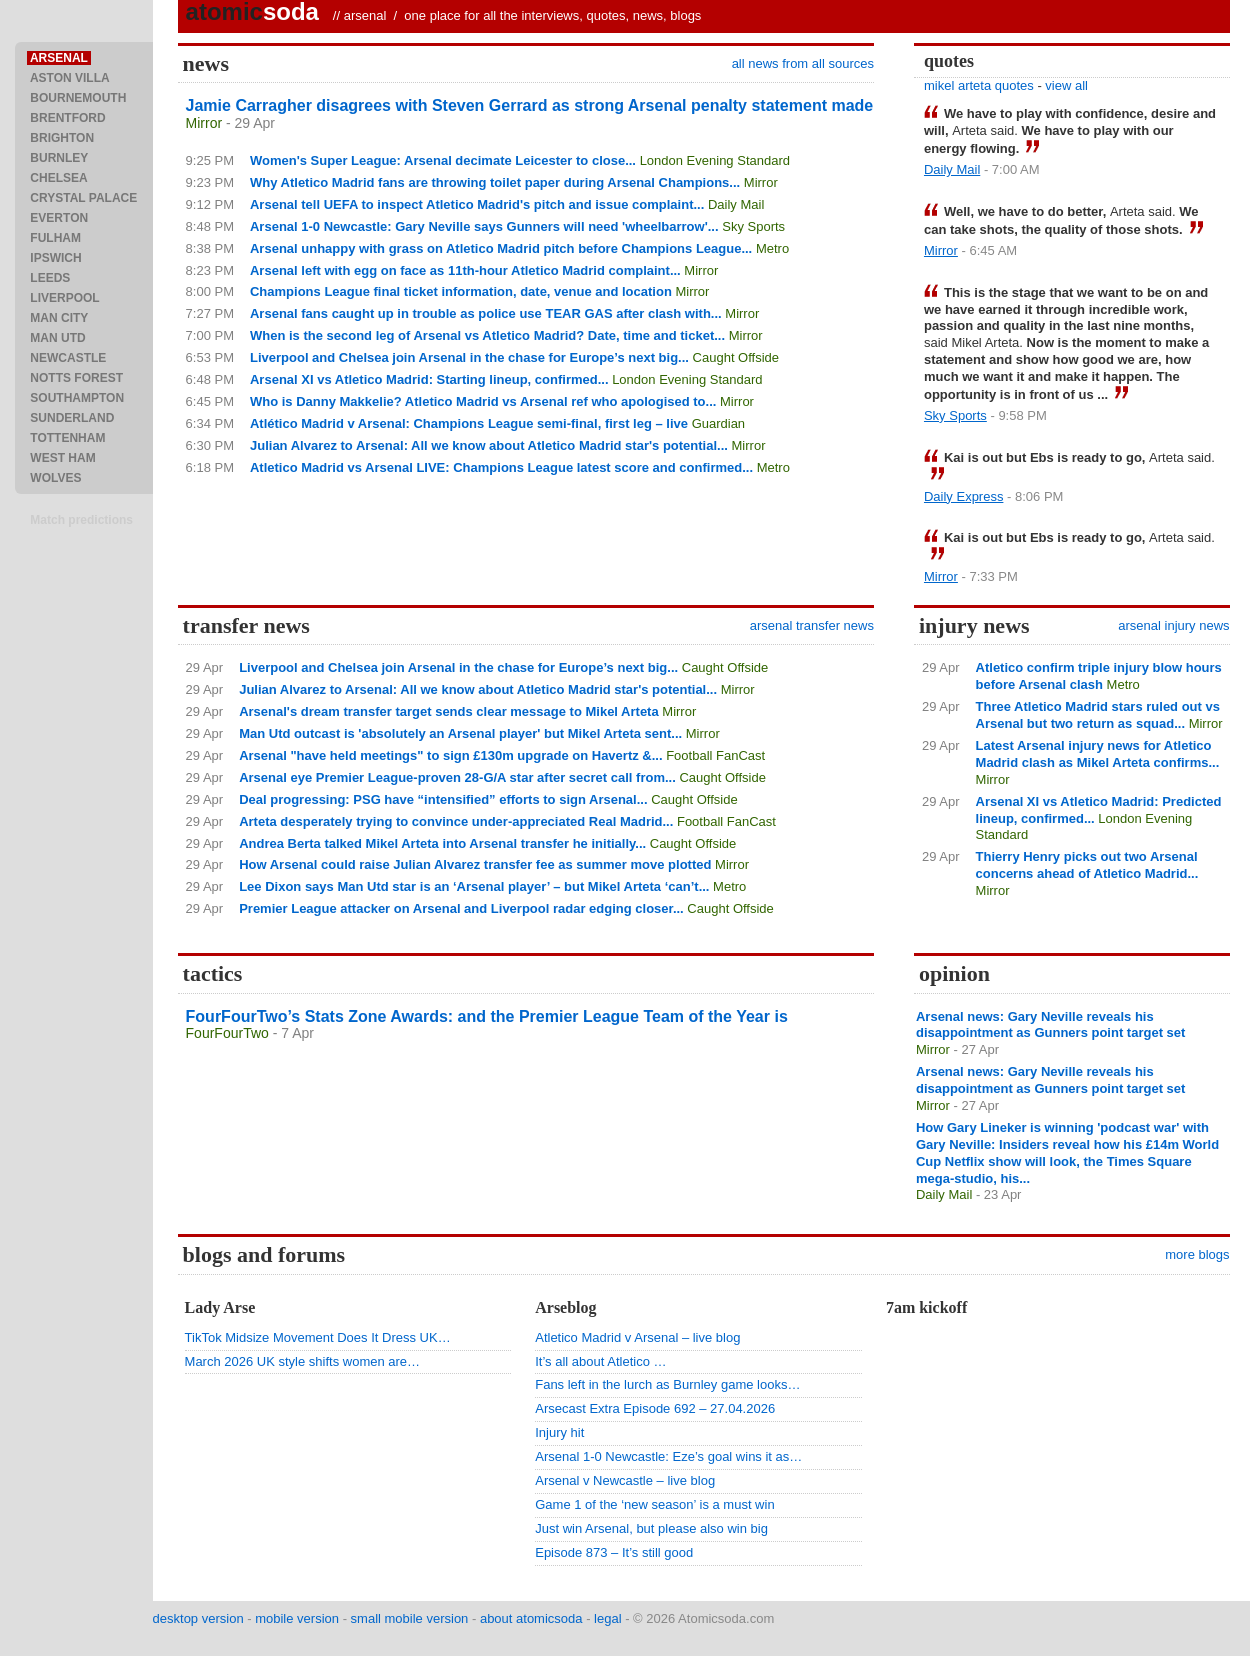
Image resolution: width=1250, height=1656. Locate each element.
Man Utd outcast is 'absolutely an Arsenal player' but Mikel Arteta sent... (460, 733)
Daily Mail (736, 204)
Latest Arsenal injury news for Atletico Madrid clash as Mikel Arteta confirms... (1098, 754)
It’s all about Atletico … (600, 1361)
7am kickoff (926, 1307)
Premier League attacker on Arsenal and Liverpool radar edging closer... (461, 908)
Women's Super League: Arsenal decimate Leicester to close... (443, 160)
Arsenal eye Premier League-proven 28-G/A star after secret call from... (457, 777)
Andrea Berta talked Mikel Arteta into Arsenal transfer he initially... (442, 843)
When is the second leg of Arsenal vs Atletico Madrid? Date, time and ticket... (487, 335)
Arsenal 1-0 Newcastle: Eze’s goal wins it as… (668, 1456)
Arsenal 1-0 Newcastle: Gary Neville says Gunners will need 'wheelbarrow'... (484, 226)
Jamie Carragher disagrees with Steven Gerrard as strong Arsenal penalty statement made (530, 105)
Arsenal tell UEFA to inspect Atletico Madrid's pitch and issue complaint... (477, 204)
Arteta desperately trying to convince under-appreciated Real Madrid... (456, 821)
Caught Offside (736, 357)
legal (607, 1618)
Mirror (204, 123)
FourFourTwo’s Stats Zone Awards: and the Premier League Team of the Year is (487, 1016)
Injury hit (559, 1432)
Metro (772, 248)
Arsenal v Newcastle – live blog (625, 1480)
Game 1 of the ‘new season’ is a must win (654, 1504)
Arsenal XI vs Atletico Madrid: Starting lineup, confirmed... (429, 379)
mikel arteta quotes (979, 85)
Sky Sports (753, 226)
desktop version (198, 1618)
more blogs (1197, 1254)
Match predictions (81, 520)
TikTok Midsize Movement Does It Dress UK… (318, 1337)
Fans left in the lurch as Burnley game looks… (667, 1384)
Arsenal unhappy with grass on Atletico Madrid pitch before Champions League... (501, 248)
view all (1066, 85)
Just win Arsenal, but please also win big (651, 1528)
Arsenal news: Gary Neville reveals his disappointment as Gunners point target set (1050, 1025)
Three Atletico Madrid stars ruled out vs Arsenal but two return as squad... (1098, 715)
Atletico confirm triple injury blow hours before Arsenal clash (1099, 676)
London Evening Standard (715, 160)
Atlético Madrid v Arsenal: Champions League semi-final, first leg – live (469, 423)
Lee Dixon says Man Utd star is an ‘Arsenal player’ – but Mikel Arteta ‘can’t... (474, 886)
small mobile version (410, 1618)
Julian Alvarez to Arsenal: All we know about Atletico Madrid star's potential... (489, 445)
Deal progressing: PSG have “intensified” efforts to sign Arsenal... (443, 799)
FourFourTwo (227, 1033)
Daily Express (963, 496)
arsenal (365, 15)
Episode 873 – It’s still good (614, 1552)
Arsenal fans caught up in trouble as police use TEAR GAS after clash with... (486, 313)
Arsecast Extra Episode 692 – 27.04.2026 (655, 1408)
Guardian (718, 423)
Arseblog (565, 1307)
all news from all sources (803, 63)
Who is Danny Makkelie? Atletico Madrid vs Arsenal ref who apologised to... (483, 401)
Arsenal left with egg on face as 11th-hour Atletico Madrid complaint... (465, 270)
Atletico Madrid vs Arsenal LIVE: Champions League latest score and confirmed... (501, 467)
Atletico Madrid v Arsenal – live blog (637, 1337)
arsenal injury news (1173, 625)
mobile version (297, 1618)
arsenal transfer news (812, 625)
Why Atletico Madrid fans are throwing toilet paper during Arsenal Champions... (495, 182)
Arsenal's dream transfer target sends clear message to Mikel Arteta (449, 711)
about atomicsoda (531, 1618)
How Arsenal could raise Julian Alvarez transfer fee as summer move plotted (475, 864)
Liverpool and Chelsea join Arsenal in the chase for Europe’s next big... (469, 357)
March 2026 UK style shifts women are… (303, 1361)
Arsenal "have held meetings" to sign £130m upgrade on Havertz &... (450, 755)
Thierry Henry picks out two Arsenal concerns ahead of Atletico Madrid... (1087, 865)
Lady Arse (220, 1307)
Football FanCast (715, 755)
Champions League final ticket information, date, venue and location (461, 291)
